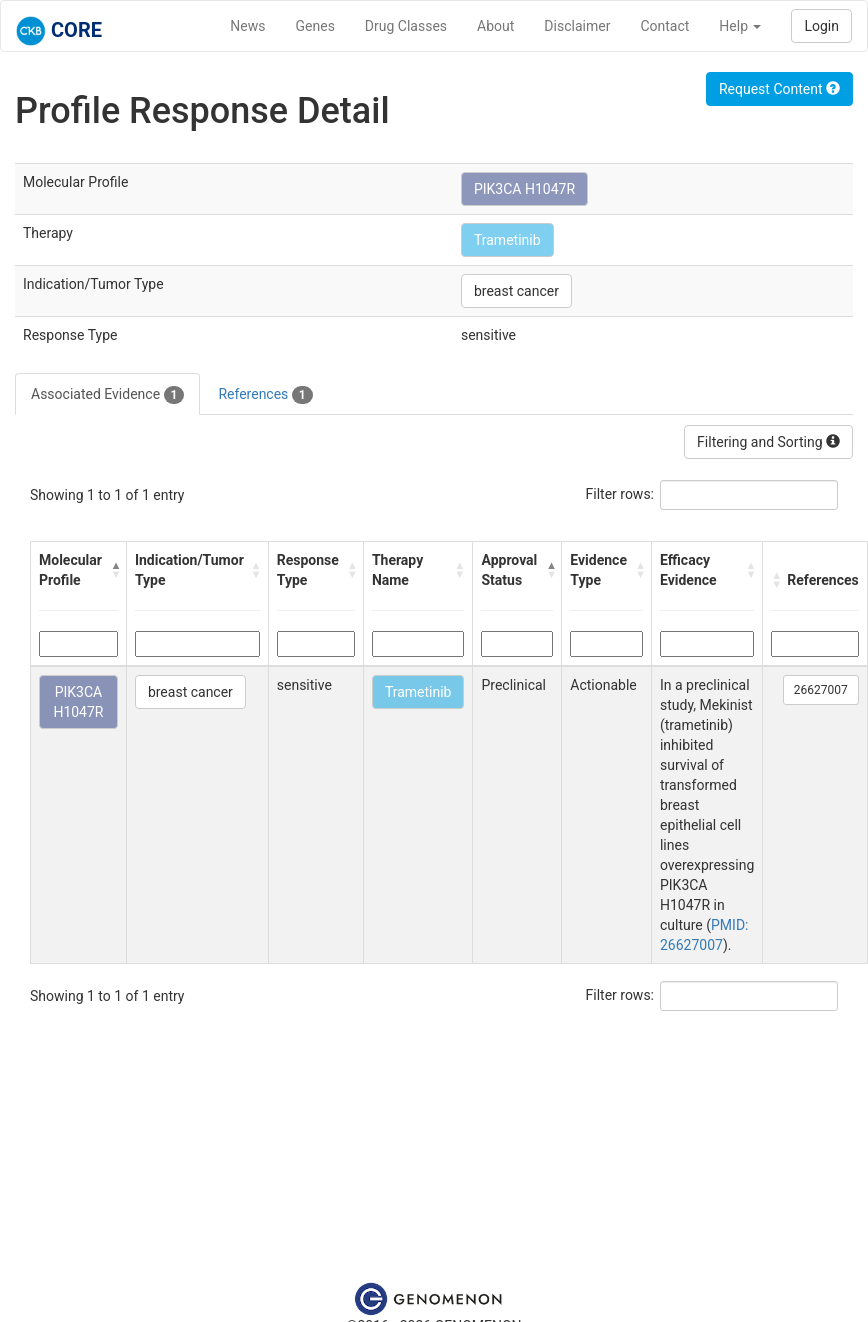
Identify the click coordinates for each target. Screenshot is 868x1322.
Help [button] (740, 26)
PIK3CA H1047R (524, 189)
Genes (315, 26)
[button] (113, 570)
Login (821, 26)
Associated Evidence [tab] (107, 395)
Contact (664, 26)
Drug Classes (406, 26)
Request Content (779, 89)
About (495, 26)
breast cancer (516, 291)
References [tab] (265, 395)
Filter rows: (620, 494)
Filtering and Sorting (768, 442)
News (247, 26)
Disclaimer (577, 26)
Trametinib (507, 240)
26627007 (821, 690)
